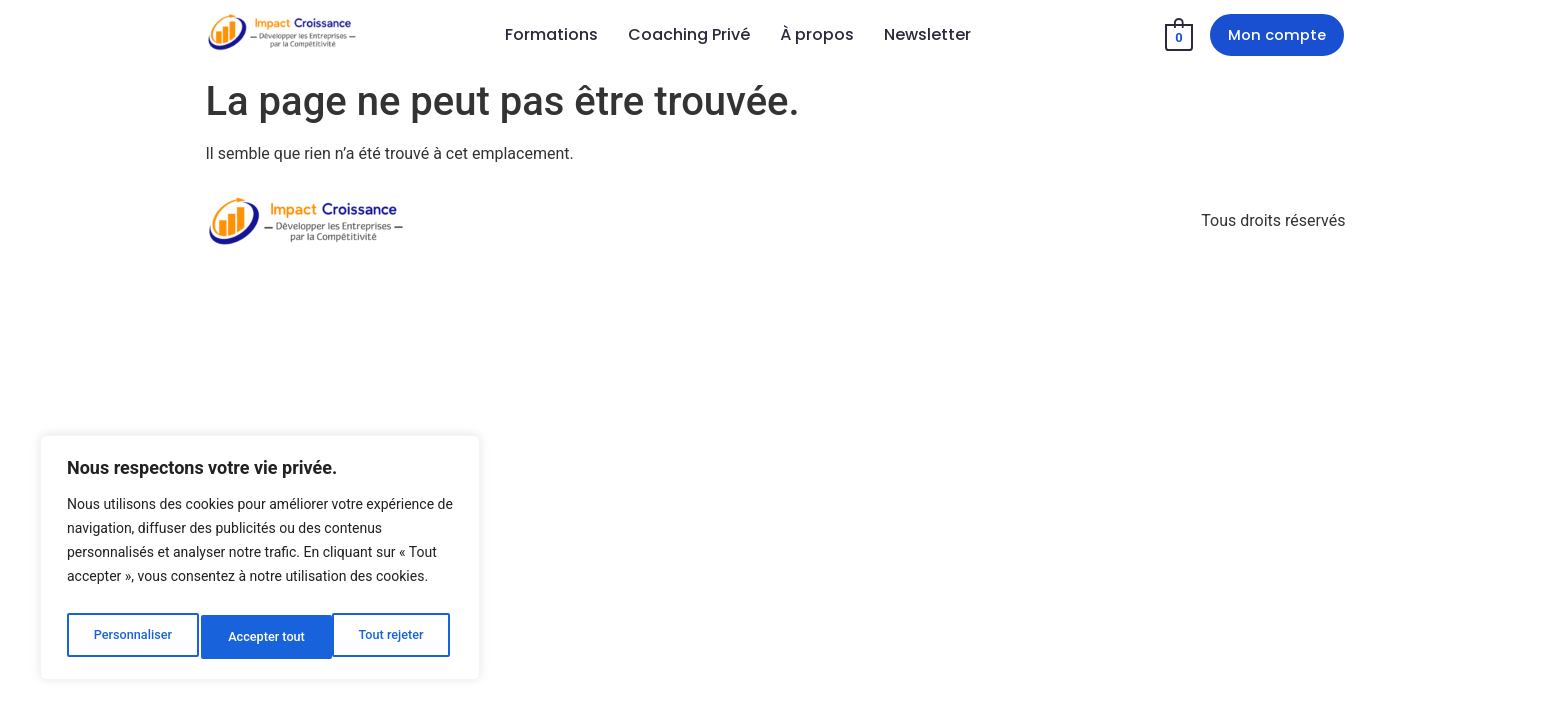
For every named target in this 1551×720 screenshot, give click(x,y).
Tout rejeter (261, 637)
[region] (260, 563)
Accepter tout (389, 637)
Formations (551, 36)
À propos (817, 36)
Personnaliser (131, 637)
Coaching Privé (689, 36)
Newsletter (927, 36)
